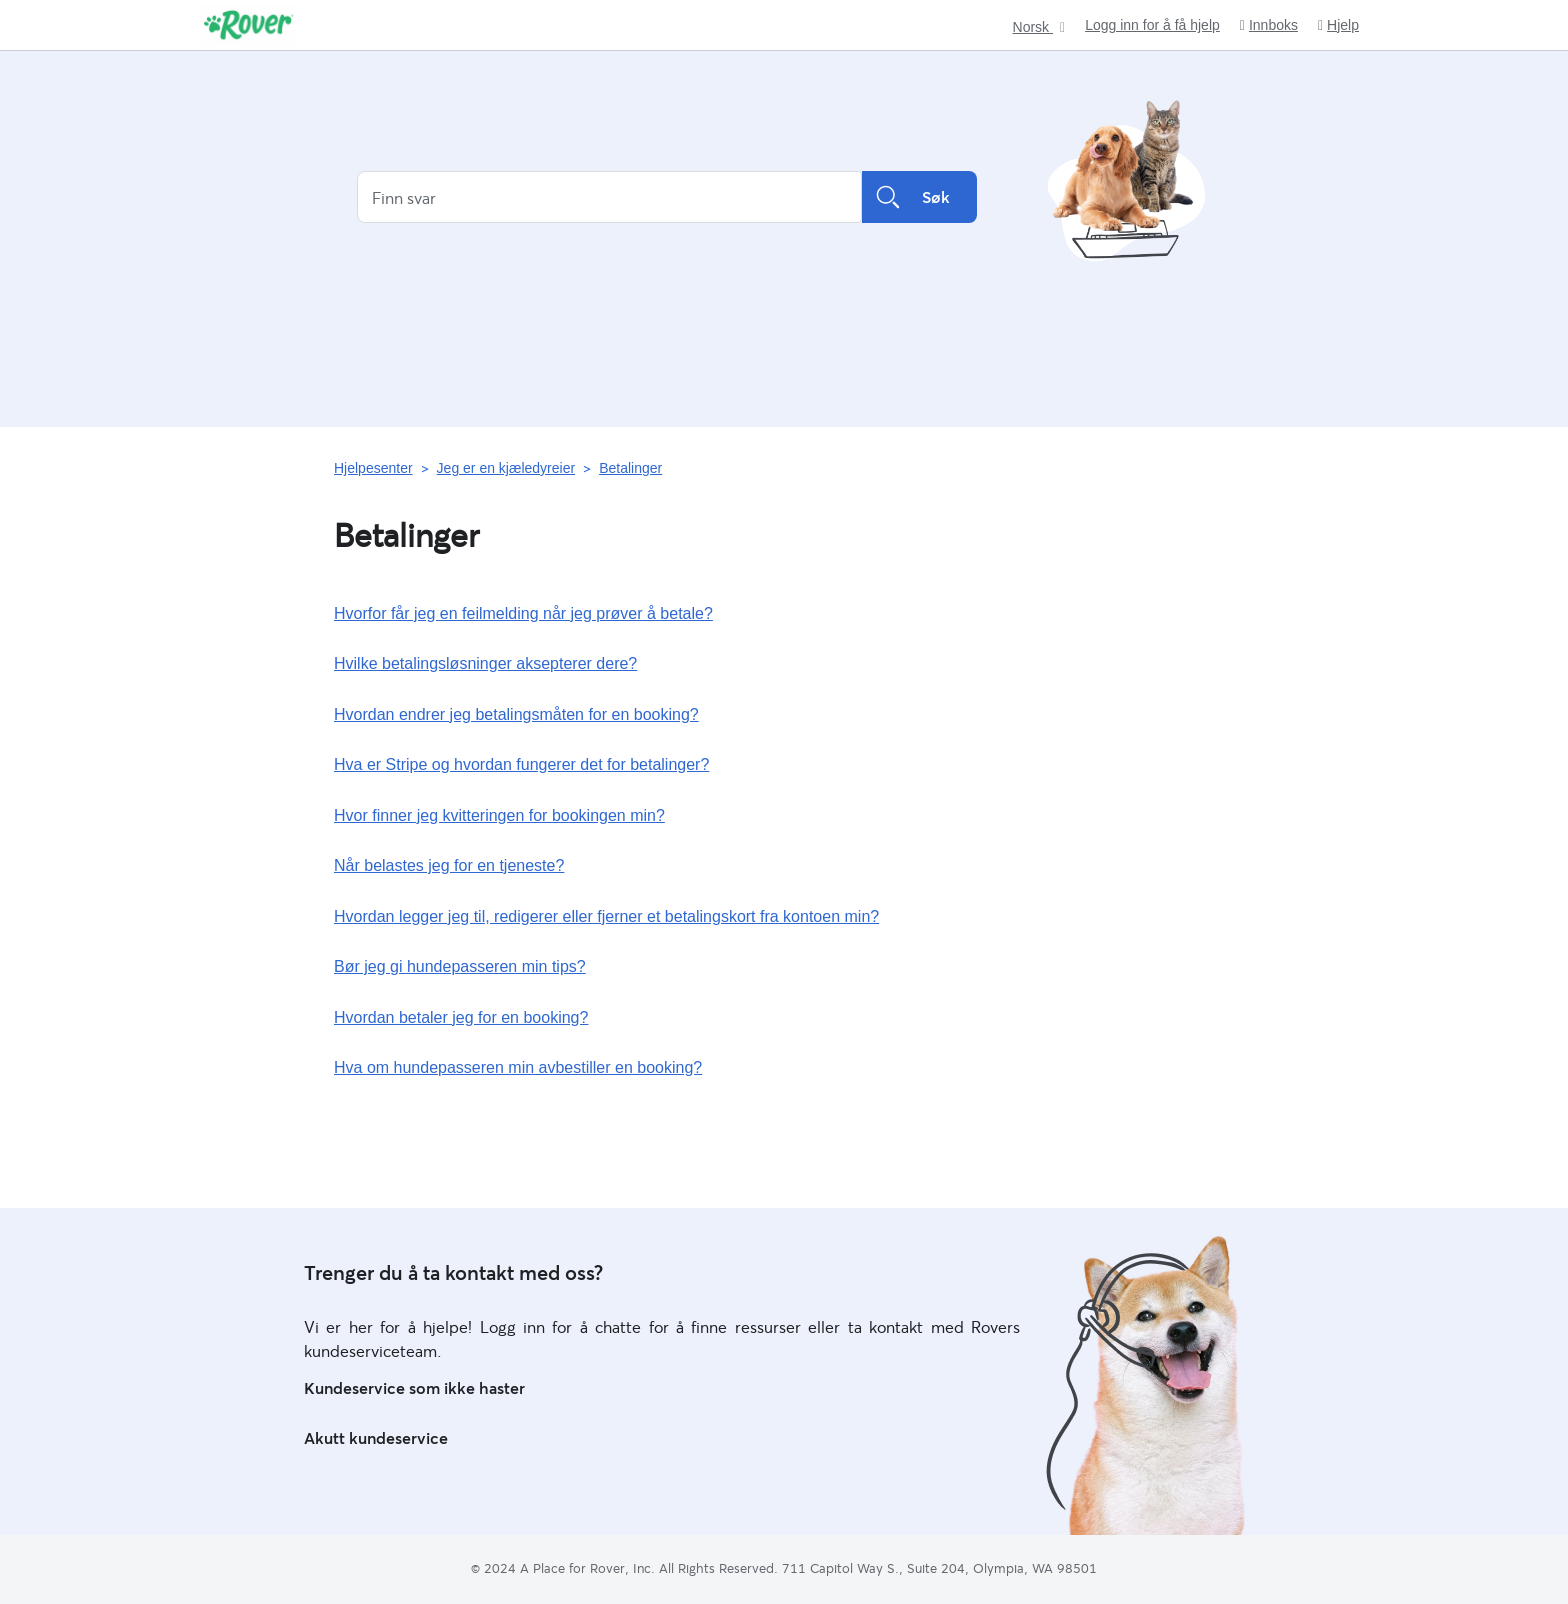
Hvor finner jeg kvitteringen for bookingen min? (499, 815)
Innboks (1269, 25)
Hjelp (1338, 25)
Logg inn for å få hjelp (1152, 25)
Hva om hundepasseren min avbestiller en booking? (518, 1067)
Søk (919, 197)
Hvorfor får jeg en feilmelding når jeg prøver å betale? (523, 613)
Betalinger (630, 468)
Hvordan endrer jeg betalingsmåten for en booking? (516, 714)
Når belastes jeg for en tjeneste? (449, 865)
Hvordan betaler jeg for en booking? (461, 1017)
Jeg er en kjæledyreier (506, 468)
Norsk (1033, 27)
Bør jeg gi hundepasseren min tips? (460, 966)
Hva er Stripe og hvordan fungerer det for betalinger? (521, 764)
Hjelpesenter (373, 468)
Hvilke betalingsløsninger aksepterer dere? (485, 663)
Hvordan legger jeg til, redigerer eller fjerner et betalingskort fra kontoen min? (606, 916)
